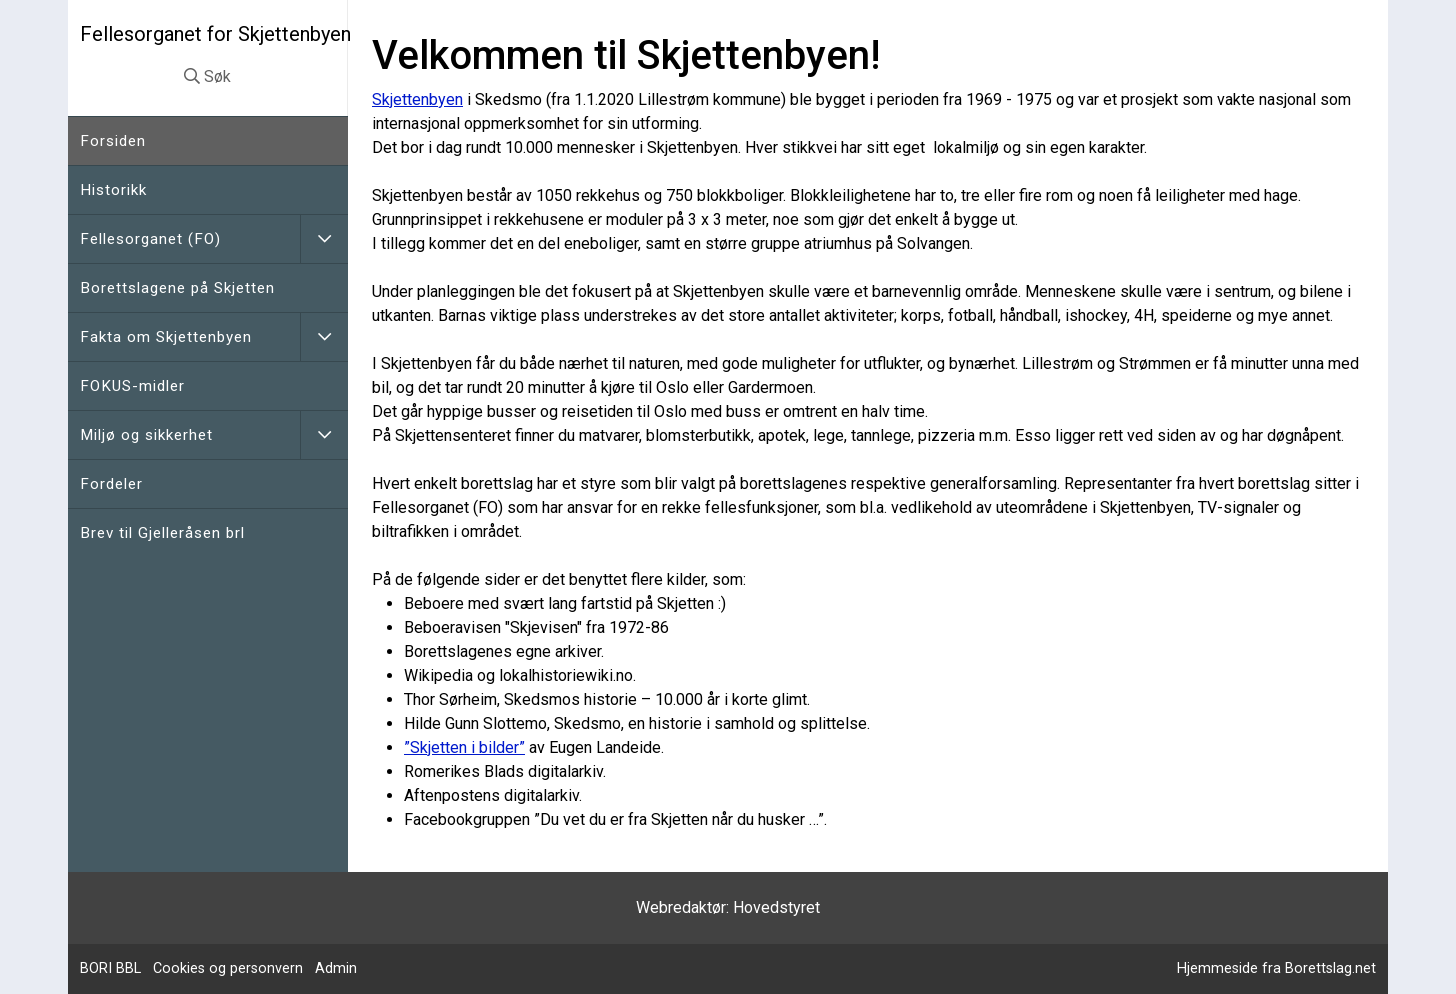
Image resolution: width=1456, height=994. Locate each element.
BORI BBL (110, 968)
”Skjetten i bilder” (464, 747)
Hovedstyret (776, 907)
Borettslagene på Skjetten (177, 288)
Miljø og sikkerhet (146, 435)
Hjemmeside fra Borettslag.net (1276, 968)
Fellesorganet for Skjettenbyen (215, 34)
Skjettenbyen (417, 99)
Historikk (113, 190)
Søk (207, 76)
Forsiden (113, 141)
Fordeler (111, 484)
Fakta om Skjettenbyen (166, 337)
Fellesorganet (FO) (150, 239)
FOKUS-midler (132, 386)
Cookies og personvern (228, 968)
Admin (336, 968)
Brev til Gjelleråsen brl (162, 533)
